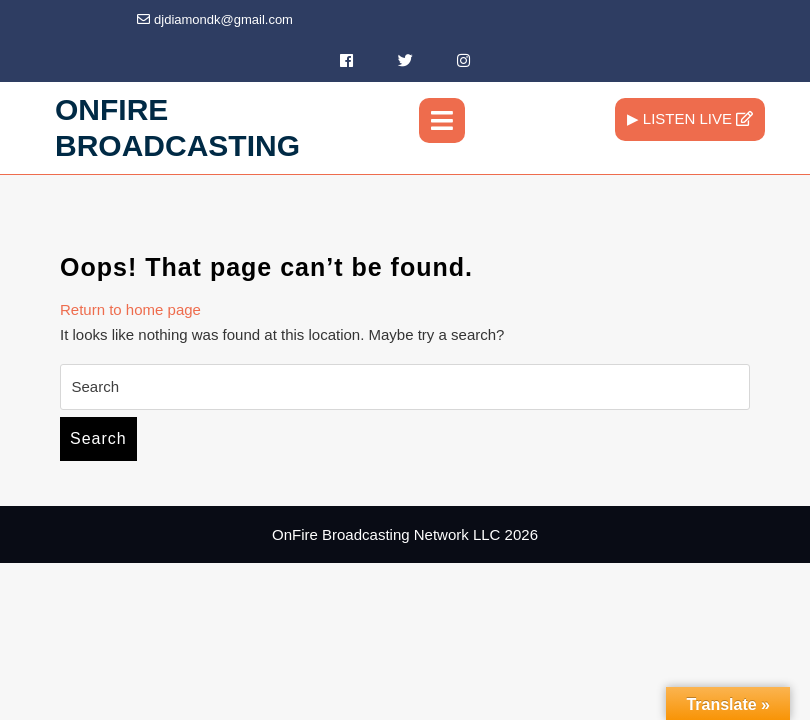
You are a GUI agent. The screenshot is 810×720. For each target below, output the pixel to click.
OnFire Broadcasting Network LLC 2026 (405, 534)
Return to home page (130, 309)
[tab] (442, 120)
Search (98, 438)
